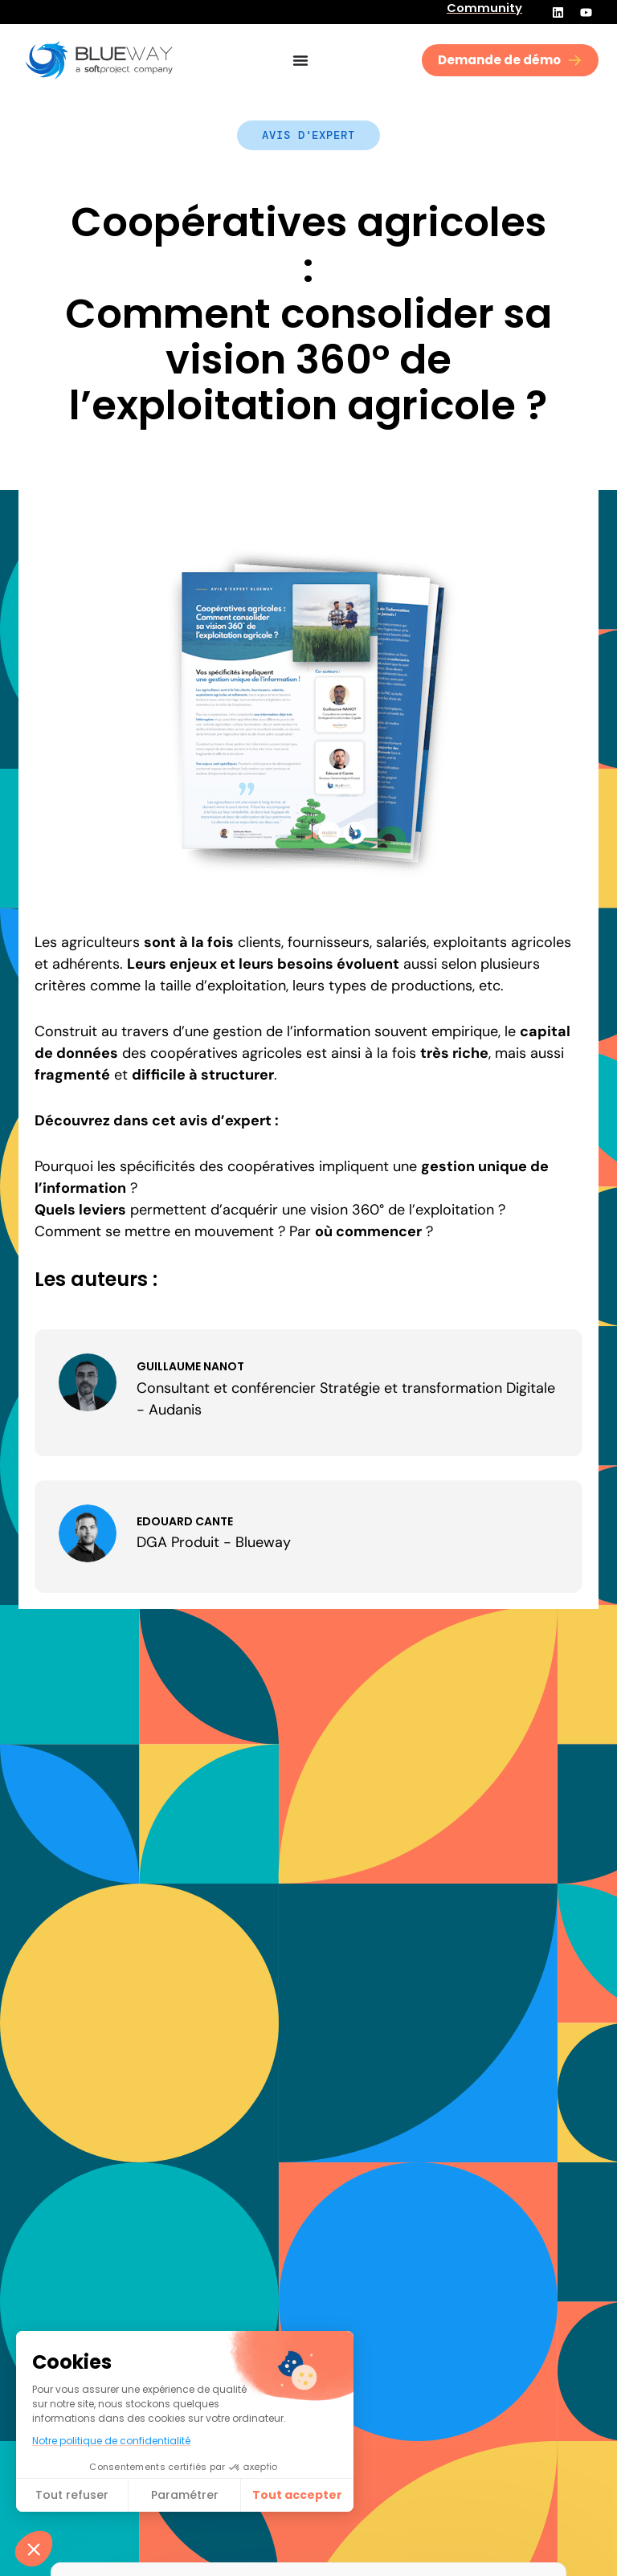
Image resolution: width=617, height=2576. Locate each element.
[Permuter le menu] (300, 60)
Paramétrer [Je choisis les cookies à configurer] (185, 2495)
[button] (33, 2548)
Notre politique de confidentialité (111, 2440)
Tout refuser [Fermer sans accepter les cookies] (71, 2495)
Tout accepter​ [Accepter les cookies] (297, 2495)
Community (484, 8)
